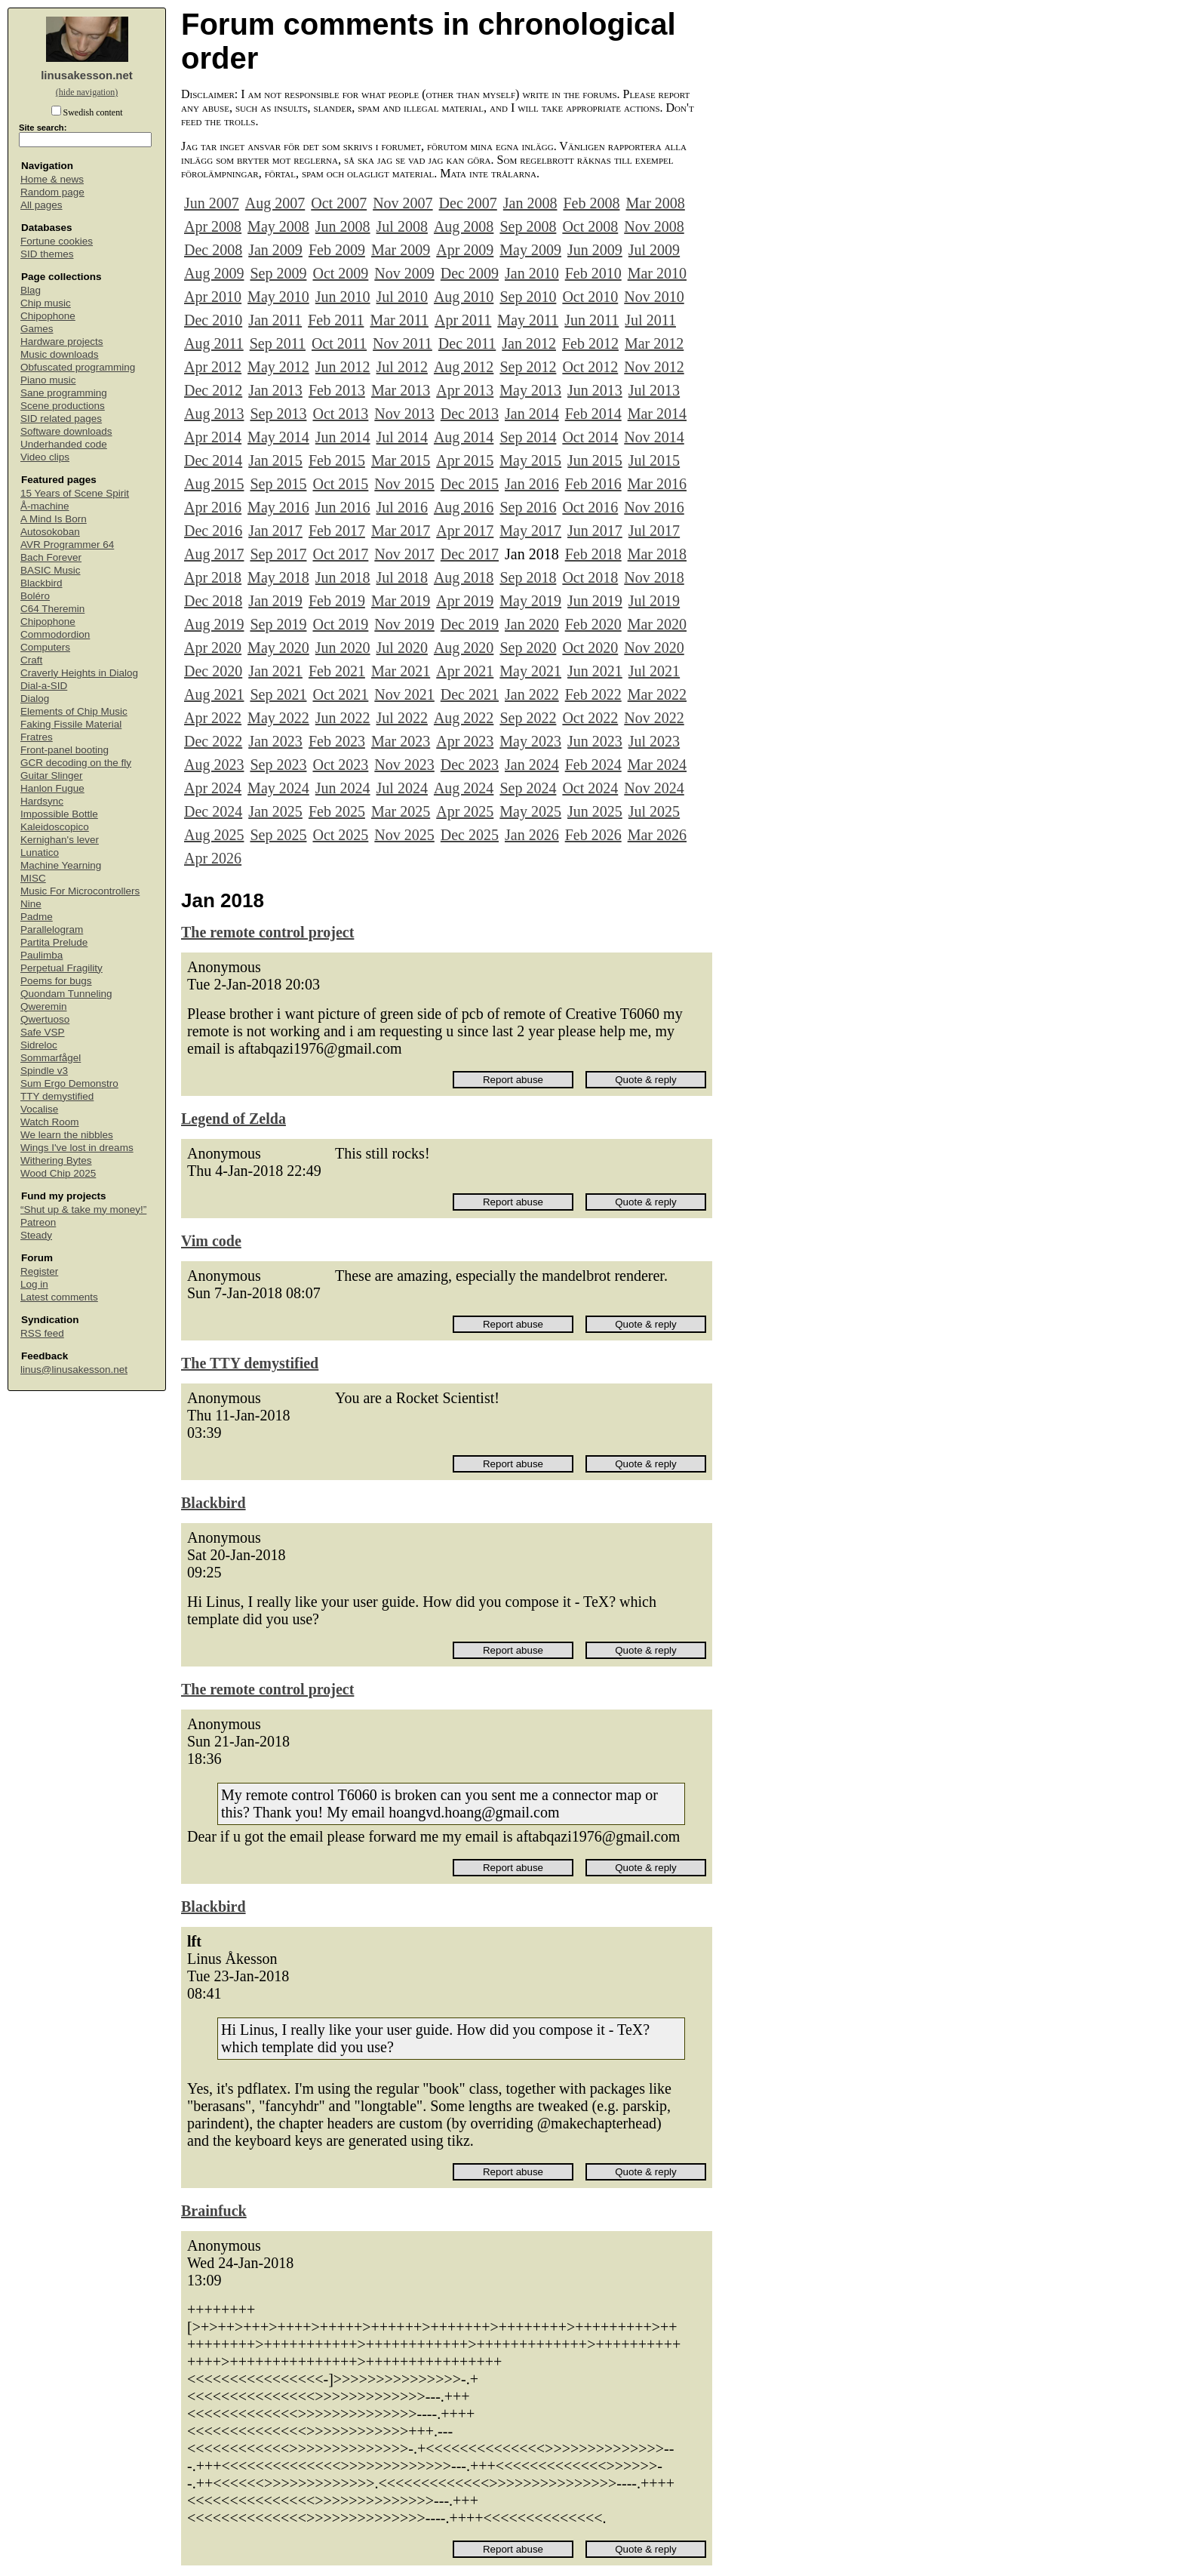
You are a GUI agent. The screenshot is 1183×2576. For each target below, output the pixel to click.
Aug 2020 (463, 647)
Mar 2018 (657, 554)
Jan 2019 (275, 600)
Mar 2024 (657, 764)
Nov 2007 (402, 203)
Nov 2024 (654, 788)
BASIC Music (50, 570)
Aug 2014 (463, 437)
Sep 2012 (527, 367)
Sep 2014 (527, 437)
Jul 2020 (402, 647)
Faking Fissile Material (70, 724)
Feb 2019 (337, 600)
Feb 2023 (337, 741)
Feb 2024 (593, 764)
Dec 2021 (470, 694)
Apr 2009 (464, 250)
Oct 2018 (590, 577)
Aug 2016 (463, 507)
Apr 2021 (464, 671)
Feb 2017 (337, 530)
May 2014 (278, 437)
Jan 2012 (529, 343)
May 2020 (278, 647)
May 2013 (530, 390)
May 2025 (530, 811)
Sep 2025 (278, 834)
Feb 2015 (337, 460)
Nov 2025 (404, 834)
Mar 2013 (400, 390)
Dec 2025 (470, 834)
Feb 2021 (337, 671)
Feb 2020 (593, 624)
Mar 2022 (657, 694)
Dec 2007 (468, 203)
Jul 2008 (402, 226)
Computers (45, 647)
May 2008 (278, 226)
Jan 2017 (275, 530)
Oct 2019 (340, 624)
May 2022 (278, 717)
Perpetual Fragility (61, 968)
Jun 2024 (342, 788)
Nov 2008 (654, 226)
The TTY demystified (249, 1363)
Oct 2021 (340, 694)
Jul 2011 (650, 320)
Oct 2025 (340, 834)
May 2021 (530, 671)
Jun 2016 (342, 507)
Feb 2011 (336, 320)
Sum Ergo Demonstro (69, 1083)
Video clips (44, 457)
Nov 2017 (404, 554)
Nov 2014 (654, 437)
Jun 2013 (594, 390)
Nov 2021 (404, 694)
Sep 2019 (278, 624)
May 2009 (530, 250)
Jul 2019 (654, 600)
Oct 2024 (590, 788)
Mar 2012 (654, 343)
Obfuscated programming (77, 367)
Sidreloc (38, 1045)
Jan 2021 (275, 671)
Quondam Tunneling (66, 993)
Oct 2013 (340, 413)
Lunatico (39, 852)
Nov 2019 (404, 624)
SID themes (47, 254)
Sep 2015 (278, 483)
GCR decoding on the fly (75, 762)
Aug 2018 (463, 577)
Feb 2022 (593, 694)
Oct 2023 (340, 764)
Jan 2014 (532, 413)
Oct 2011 (339, 343)
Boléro (35, 596)
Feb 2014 (593, 413)
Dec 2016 (213, 530)
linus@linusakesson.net (74, 1369)
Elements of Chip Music (74, 711)
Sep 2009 (278, 273)
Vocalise (39, 1109)
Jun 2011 (591, 320)
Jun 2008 (342, 226)
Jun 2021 (594, 671)
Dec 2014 (213, 460)
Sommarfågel (50, 1057)
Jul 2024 (402, 788)
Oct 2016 (590, 507)
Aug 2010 (463, 296)
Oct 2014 (590, 437)
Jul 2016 (402, 507)
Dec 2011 (467, 343)
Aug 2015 (214, 483)
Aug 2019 (214, 624)
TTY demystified (57, 1096)
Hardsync (41, 801)
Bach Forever (50, 557)
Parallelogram (51, 929)
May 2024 (278, 788)
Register (39, 1271)
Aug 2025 (214, 834)
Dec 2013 (470, 413)
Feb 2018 (593, 554)
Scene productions (62, 405)
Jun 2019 (594, 600)
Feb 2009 (337, 250)
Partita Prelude (54, 942)
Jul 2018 (402, 577)
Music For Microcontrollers (80, 891)
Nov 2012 (654, 367)
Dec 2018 (213, 600)
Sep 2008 (527, 226)
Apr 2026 (212, 858)
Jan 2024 (532, 764)
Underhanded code (63, 444)
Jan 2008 (530, 203)
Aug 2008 (463, 226)
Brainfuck (214, 2210)
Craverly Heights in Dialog (79, 673)
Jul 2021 (654, 671)
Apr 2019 (464, 600)
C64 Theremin (52, 608)
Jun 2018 (342, 577)
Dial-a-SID (43, 685)
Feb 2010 (593, 273)
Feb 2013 (337, 390)
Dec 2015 (470, 483)
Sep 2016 (527, 507)
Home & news (52, 179)
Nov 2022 (654, 717)
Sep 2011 (278, 343)
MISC (33, 878)
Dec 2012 (213, 390)
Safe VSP (42, 1032)
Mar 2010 (657, 273)
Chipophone (47, 316)
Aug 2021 (214, 694)
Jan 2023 (275, 741)
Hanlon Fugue (52, 788)
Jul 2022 (402, 717)
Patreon (38, 1222)
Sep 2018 (527, 577)
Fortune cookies (56, 241)
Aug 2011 (214, 343)
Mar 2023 (400, 741)
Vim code (211, 1241)
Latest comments (59, 1297)
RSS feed (42, 1333)
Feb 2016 (593, 483)
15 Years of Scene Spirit (74, 493)
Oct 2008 (590, 226)
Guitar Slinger (51, 775)
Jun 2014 (342, 437)
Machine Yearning (60, 865)
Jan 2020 (532, 624)
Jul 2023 (654, 741)
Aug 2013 (214, 413)
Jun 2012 (342, 367)
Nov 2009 (404, 273)
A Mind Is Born (53, 519)
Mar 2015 (400, 460)
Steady (36, 1235)
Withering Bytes (56, 1160)
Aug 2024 (463, 788)
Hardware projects (61, 341)
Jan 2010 (532, 273)
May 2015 (530, 460)
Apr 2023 (464, 741)
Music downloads (59, 354)
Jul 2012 (402, 367)
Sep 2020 (527, 647)
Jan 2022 (532, 694)
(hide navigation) (87, 92)
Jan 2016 (532, 483)
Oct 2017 (340, 554)
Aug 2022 (463, 717)
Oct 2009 (340, 273)
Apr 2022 (212, 717)
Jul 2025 (654, 811)
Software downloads (66, 431)
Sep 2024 (527, 788)
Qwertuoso (44, 1019)
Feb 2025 (337, 811)
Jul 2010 (402, 296)
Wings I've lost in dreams (77, 1147)
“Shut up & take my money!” (83, 1209)
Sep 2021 (278, 694)
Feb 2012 (590, 343)
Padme (36, 916)
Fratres (36, 737)
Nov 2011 (402, 343)
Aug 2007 (275, 203)
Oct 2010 (590, 296)
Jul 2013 (654, 390)
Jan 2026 (532, 834)
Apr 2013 (464, 390)
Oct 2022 (590, 717)
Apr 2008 (212, 226)
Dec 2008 (213, 250)
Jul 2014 (402, 437)
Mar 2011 (399, 320)
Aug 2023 (214, 764)
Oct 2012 (590, 367)
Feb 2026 (593, 834)
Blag (30, 290)
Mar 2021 (400, 671)
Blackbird (41, 583)
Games (37, 328)
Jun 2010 (342, 296)
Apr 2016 (212, 507)
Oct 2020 (590, 647)
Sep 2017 (278, 554)
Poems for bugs (56, 980)
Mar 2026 (657, 834)
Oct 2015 (340, 483)
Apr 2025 (464, 811)
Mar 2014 (657, 413)
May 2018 (278, 577)
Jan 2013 (275, 390)
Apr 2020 (212, 647)
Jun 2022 (342, 717)
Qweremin (43, 1006)
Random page (52, 192)
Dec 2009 (470, 273)
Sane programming (63, 393)
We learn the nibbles (66, 1134)
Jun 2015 (594, 460)
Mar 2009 (400, 250)
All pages (41, 205)
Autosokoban (50, 531)
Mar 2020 (657, 624)
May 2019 (530, 600)
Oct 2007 (339, 203)
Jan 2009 (275, 250)
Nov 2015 (404, 483)
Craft (31, 660)
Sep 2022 (527, 717)
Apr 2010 (212, 296)
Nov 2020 (654, 647)
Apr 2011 (463, 320)
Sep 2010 (527, 296)
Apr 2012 (212, 367)
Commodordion (55, 634)
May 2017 (530, 530)
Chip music (45, 303)
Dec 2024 (213, 811)
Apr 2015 (464, 460)
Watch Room (49, 1122)
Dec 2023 (470, 764)
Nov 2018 (654, 577)
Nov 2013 (404, 413)
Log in (34, 1284)
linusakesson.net (87, 75)
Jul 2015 (654, 460)
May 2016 (278, 507)
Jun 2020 (342, 647)
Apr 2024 (212, 788)
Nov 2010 (654, 296)
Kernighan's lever (59, 839)
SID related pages (61, 418)
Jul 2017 (654, 530)
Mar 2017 (400, 530)
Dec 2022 (213, 741)
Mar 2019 (400, 600)
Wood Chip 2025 (58, 1173)
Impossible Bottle (59, 814)
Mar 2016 (657, 483)
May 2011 (527, 320)
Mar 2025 (400, 811)
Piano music (48, 380)
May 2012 (278, 367)
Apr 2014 (212, 437)
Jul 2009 (654, 250)
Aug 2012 (463, 367)
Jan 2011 (275, 320)
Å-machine (44, 506)
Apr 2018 (212, 577)
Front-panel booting (64, 750)
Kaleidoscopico (54, 827)
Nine (30, 903)
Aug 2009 (214, 273)
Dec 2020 (213, 671)
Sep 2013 (278, 413)
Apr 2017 (464, 530)
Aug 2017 (214, 554)
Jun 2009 (594, 250)
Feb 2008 (591, 203)
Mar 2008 (654, 203)
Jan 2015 (275, 460)
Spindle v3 (44, 1070)
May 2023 (530, 741)
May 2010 (278, 296)
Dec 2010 (213, 320)
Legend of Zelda (233, 1118)
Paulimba (41, 955)
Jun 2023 (594, 741)
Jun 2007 (211, 203)
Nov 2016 (654, 507)
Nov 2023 (404, 764)
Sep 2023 (278, 764)
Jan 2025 (275, 811)
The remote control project (267, 932)
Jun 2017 (594, 530)
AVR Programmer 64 (67, 544)
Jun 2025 (594, 811)
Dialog (34, 698)
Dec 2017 (470, 554)
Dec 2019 (470, 624)
